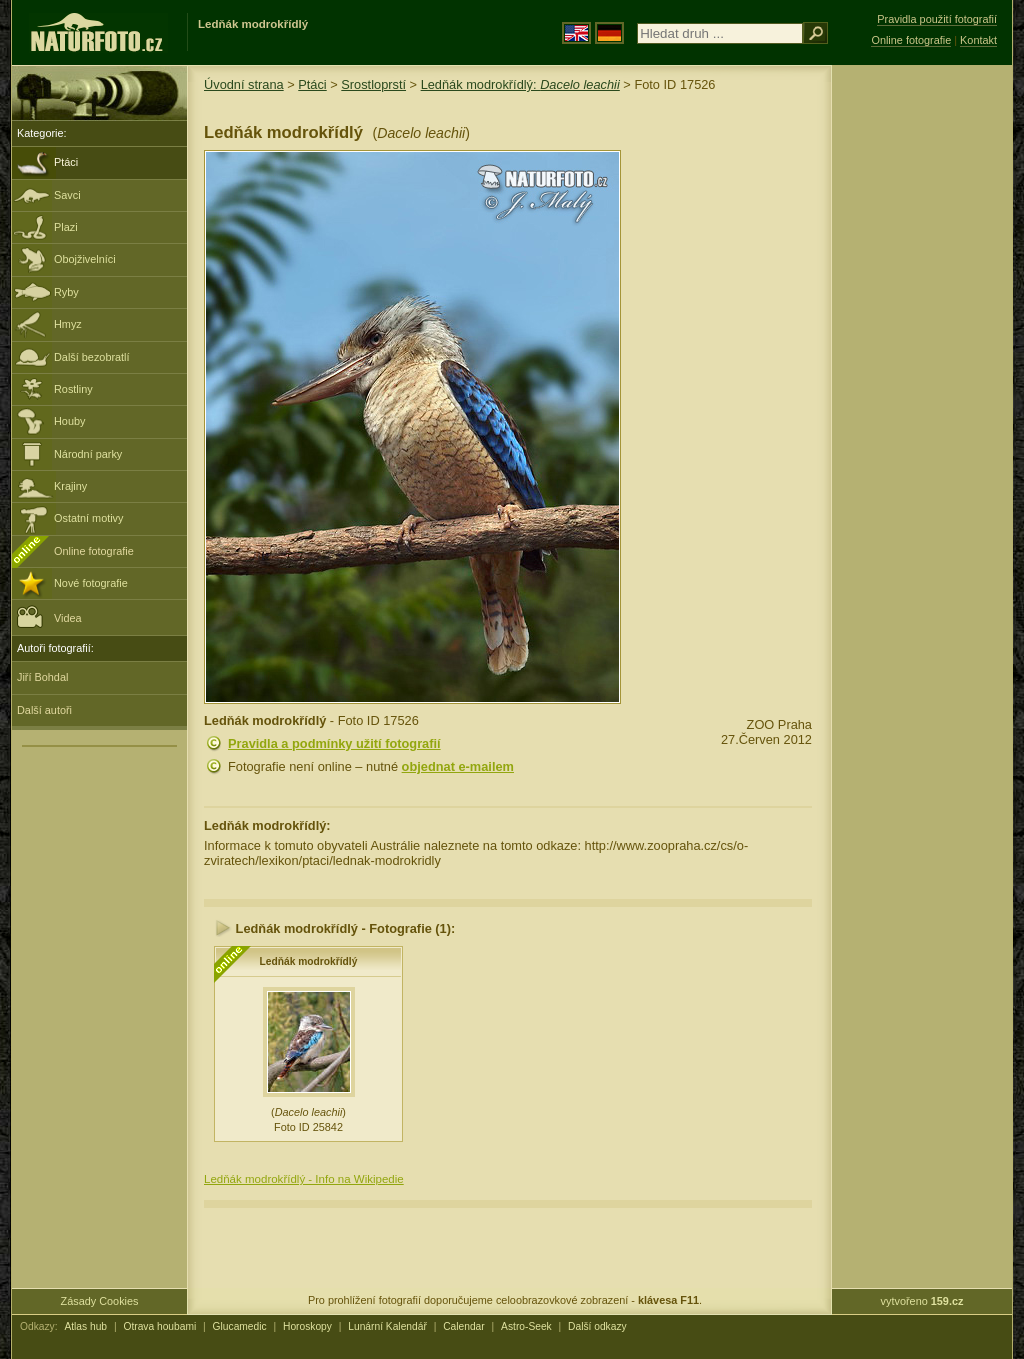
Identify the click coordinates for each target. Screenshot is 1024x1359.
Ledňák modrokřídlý (309, 961)
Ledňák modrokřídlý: (520, 84)
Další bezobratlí (92, 357)
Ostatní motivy (89, 518)
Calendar (464, 1326)
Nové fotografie (91, 583)
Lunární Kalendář (387, 1326)
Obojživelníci (85, 259)
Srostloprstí (373, 84)
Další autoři (44, 710)
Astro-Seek (526, 1326)
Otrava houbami (159, 1326)
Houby (69, 421)
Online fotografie (94, 551)
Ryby (66, 292)
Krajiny (70, 486)
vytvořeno (922, 1301)
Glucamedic (240, 1326)
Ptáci (66, 162)
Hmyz (68, 324)
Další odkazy (597, 1326)
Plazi (66, 227)
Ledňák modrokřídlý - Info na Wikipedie (304, 1179)
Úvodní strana (244, 84)
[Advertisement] (922, 385)
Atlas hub (85, 1326)
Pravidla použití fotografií (937, 19)
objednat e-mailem (458, 766)
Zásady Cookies (100, 1301)
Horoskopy (307, 1326)
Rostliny (73, 389)
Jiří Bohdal (42, 677)
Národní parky (88, 454)
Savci (67, 195)
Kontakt (978, 40)
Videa (49, 616)
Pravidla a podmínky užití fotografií (334, 743)
